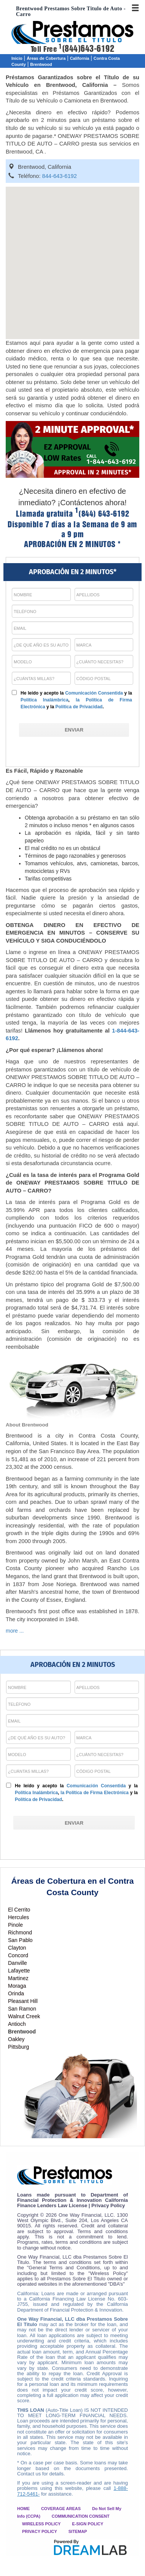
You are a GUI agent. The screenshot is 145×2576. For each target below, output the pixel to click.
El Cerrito (19, 1910)
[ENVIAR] (74, 730)
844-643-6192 (59, 176)
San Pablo (20, 1940)
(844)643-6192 (86, 48)
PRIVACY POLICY (39, 2531)
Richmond (20, 1932)
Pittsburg (18, 2047)
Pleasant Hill (23, 2001)
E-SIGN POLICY (87, 2524)
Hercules (18, 1917)
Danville (17, 1963)
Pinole (15, 1925)
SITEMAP (78, 2531)
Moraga (17, 1986)
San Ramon (22, 2009)
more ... (15, 1631)
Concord (18, 1955)
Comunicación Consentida (94, 693)
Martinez (18, 1978)
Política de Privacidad (78, 706)
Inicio (16, 58)
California (79, 58)
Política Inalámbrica (45, 700)
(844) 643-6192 (102, 514)
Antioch (17, 2024)
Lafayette (19, 1971)
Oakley (16, 2039)
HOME (23, 2508)
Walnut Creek (24, 2016)
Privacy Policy (108, 2205)
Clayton (17, 1948)
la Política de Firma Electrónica (95, 1792)
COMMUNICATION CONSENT (81, 2516)
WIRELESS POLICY (41, 2524)
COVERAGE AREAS (61, 2508)
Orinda (16, 1993)
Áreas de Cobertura (46, 58)
